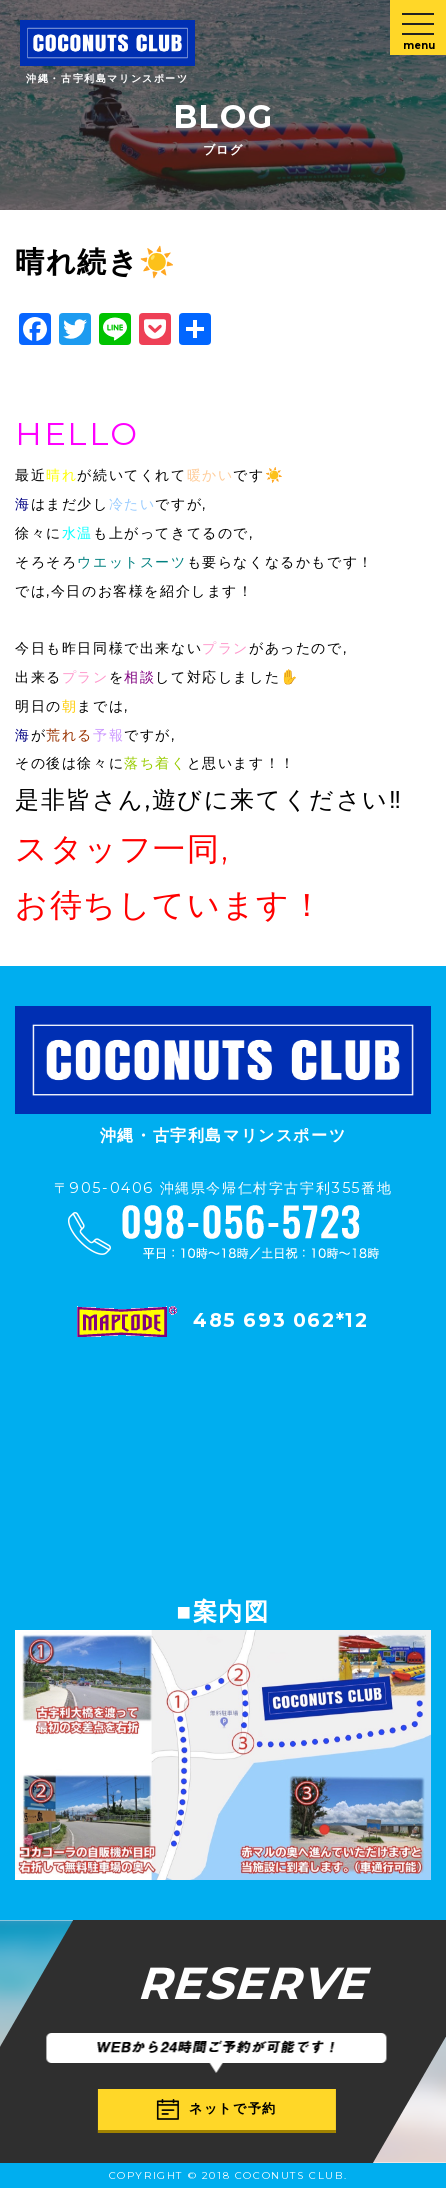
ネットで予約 (217, 2109)
